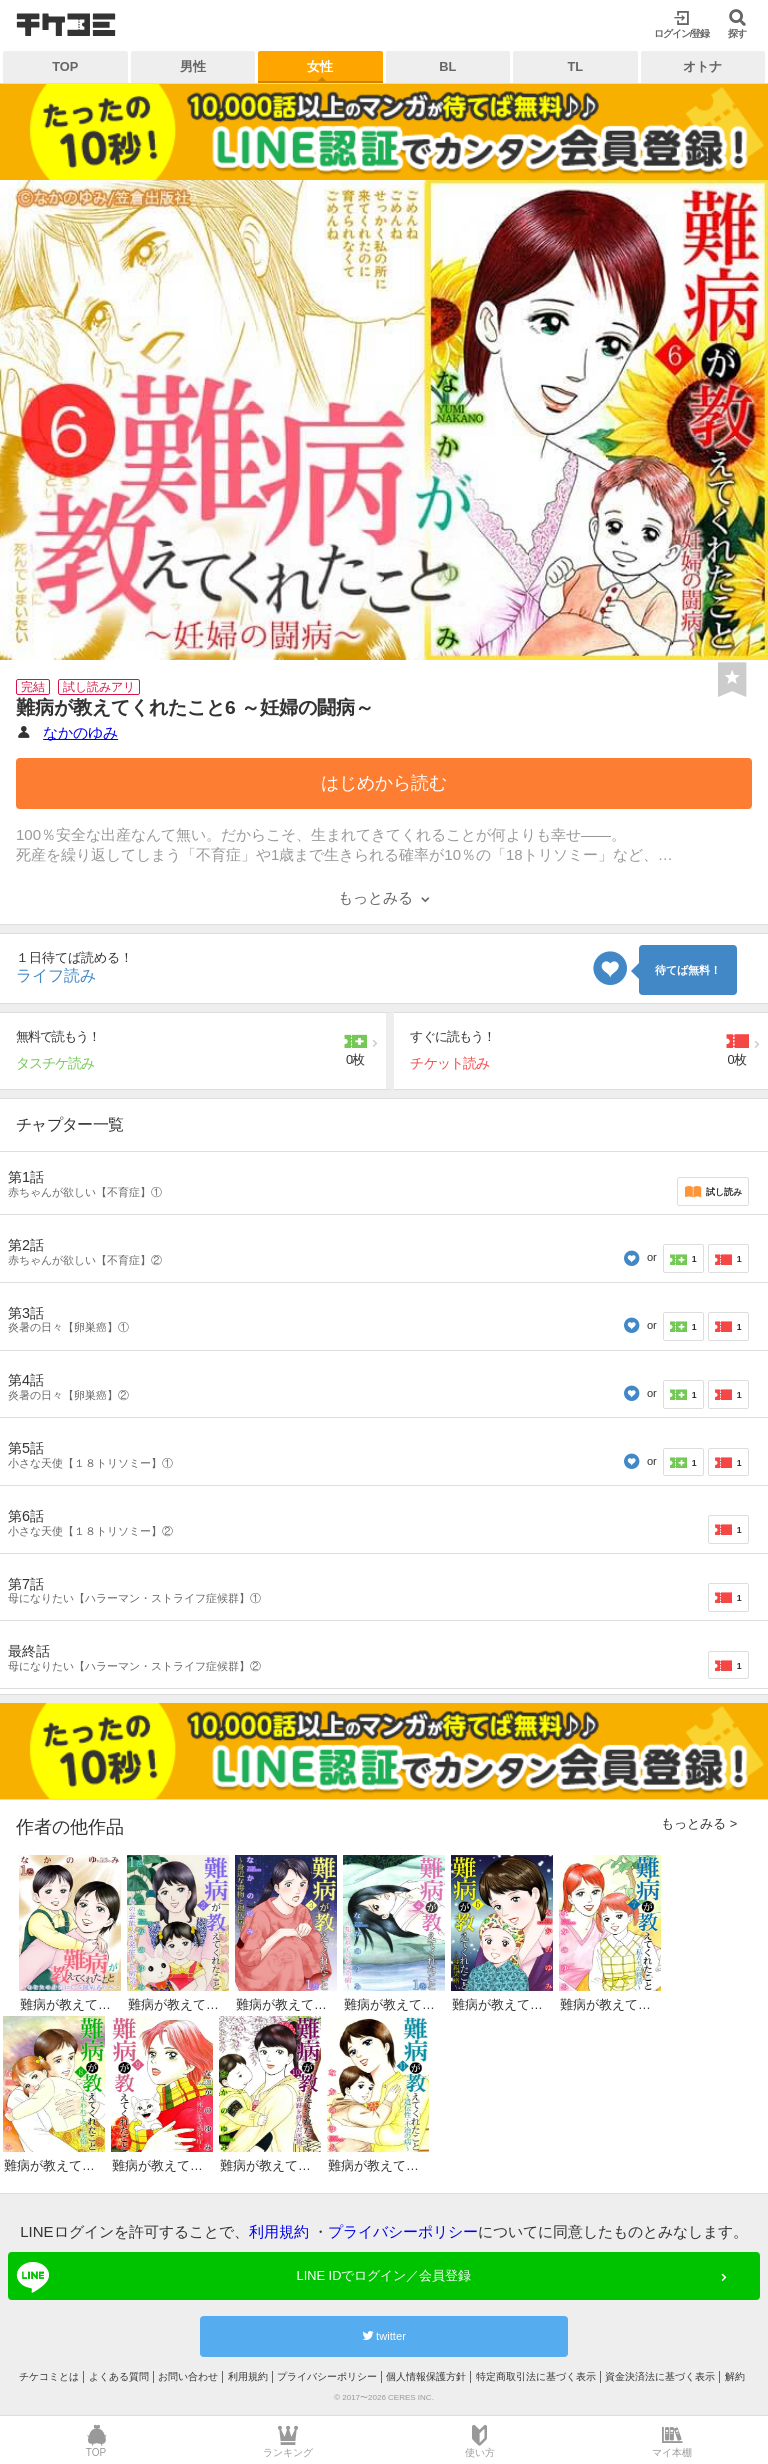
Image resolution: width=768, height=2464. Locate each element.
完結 (33, 687)
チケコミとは (49, 2376)
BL (447, 66)
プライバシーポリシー (403, 2231)
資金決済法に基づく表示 (660, 2376)
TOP (65, 66)
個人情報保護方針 (426, 2376)
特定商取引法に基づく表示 (536, 2376)
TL (575, 66)
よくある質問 (119, 2376)
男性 (193, 66)
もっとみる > (699, 1823)
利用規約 (279, 2231)
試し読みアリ (99, 687)
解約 (735, 2376)
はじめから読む (384, 783)
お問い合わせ (188, 2376)
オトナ (702, 66)
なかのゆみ (80, 732)
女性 (320, 66)
